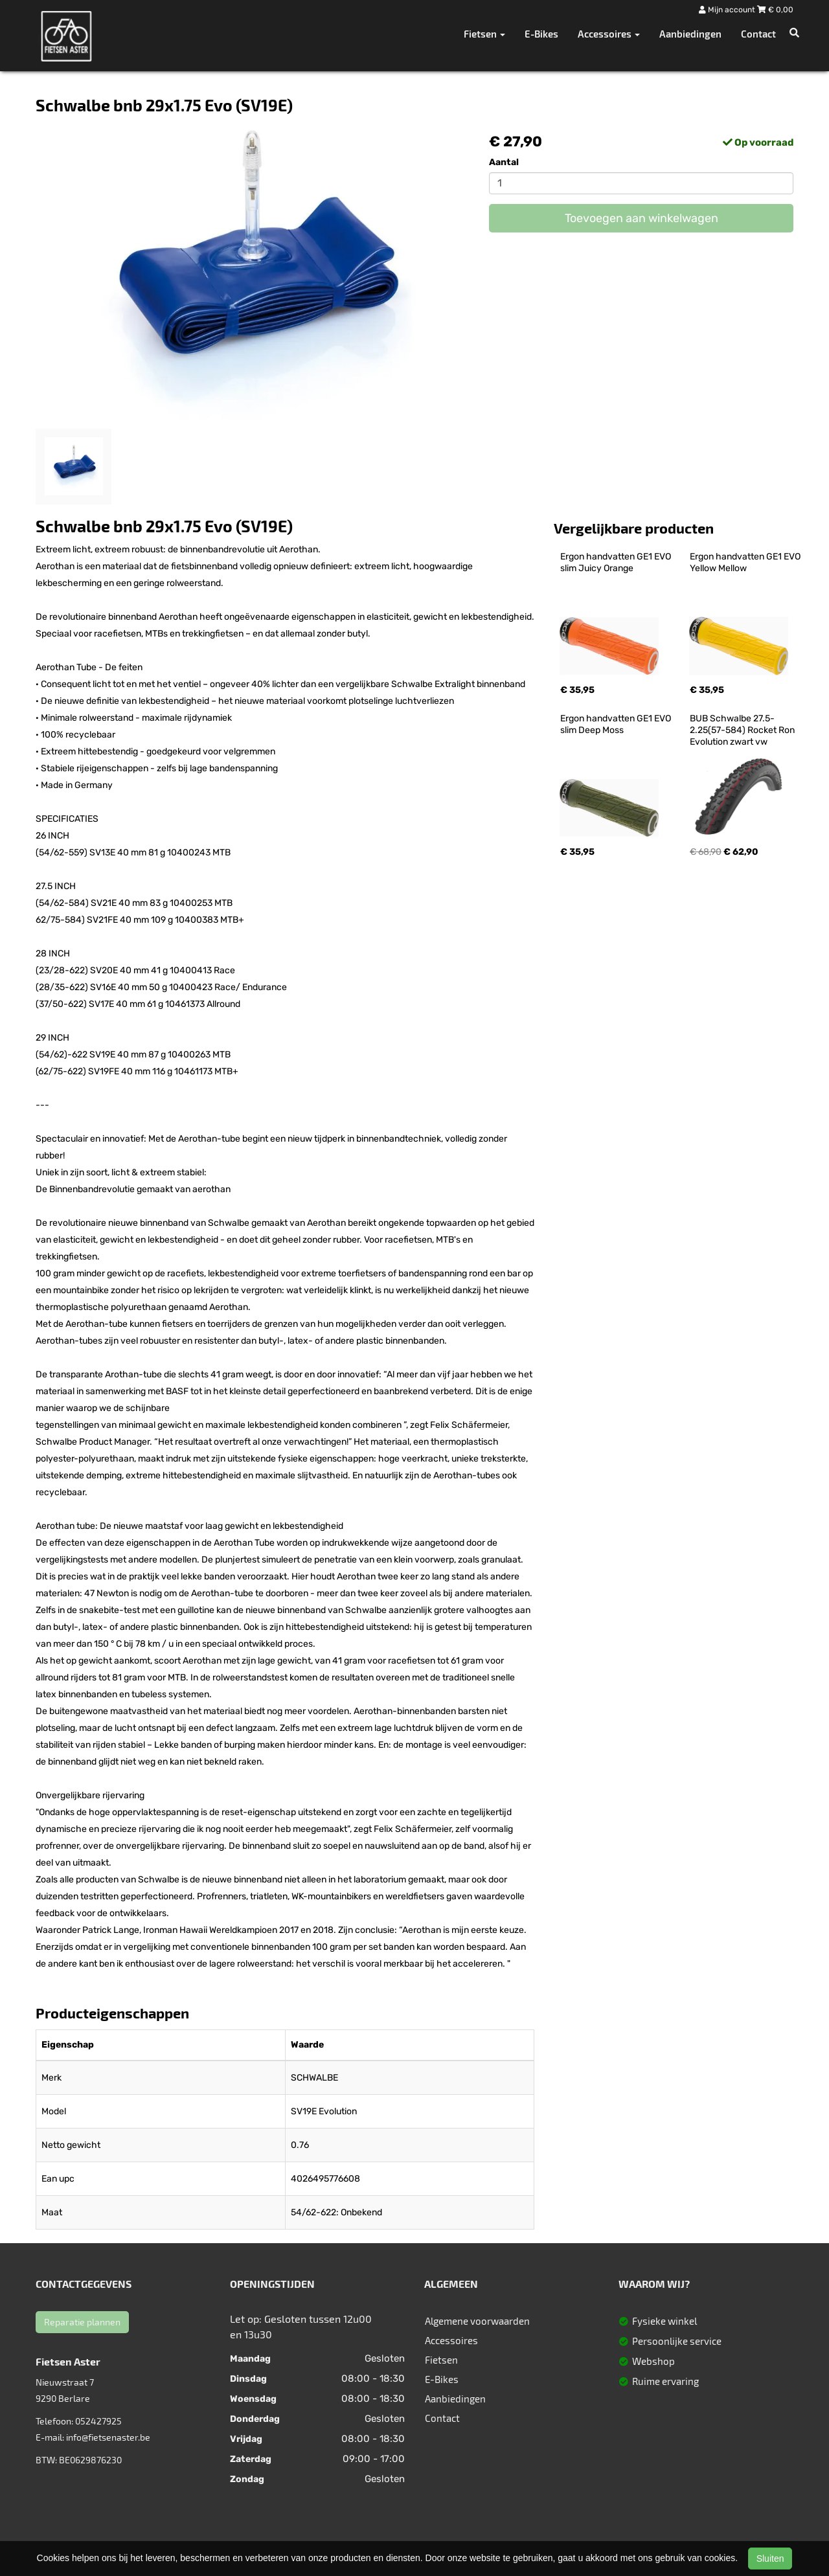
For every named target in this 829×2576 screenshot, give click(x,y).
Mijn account (728, 9)
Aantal (504, 162)
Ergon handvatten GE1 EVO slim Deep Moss (616, 724)
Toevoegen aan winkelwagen (641, 218)
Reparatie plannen (82, 2321)
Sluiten (770, 2558)
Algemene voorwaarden (477, 2321)
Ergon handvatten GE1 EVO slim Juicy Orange (616, 562)
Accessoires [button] (609, 34)
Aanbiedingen (690, 34)
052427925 (98, 2420)
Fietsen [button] (484, 34)
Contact (758, 34)
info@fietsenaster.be (108, 2437)
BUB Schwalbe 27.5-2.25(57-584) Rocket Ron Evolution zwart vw (743, 730)
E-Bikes (541, 34)
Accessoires (451, 2340)
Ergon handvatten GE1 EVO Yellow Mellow (746, 562)
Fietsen (441, 2360)
